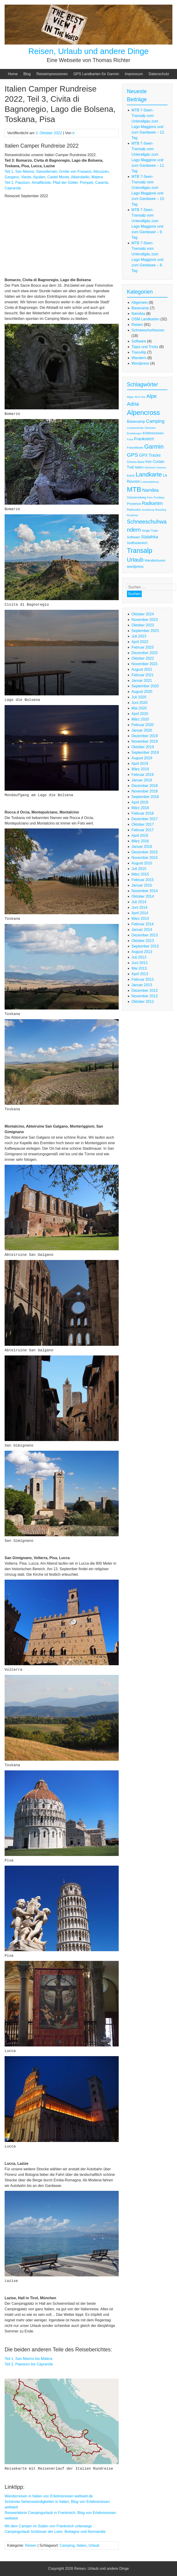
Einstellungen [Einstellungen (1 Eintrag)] (134, 433)
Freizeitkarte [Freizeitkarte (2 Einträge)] (135, 447)
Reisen (30, 2545)
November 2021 (145, 664)
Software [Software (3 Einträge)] (133, 537)
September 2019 (145, 752)
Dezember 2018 (145, 786)
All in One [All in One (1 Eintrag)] (140, 397)
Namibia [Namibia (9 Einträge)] (150, 490)
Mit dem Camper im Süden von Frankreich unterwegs (48, 2526)
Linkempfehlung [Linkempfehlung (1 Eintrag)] (150, 481)
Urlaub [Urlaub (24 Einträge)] (135, 560)
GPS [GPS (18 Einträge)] (132, 455)
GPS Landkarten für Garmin (96, 74)
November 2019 (145, 741)
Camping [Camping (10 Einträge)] (155, 421)
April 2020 (140, 714)
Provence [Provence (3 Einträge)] (134, 504)
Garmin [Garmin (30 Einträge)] (154, 446)
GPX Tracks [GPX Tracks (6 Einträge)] (150, 455)
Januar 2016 (142, 847)
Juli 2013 (139, 957)
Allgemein (140, 302)
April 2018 (140, 802)
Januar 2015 (142, 885)
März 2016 (140, 841)
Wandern (139, 358)
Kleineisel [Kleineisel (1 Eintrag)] (150, 467)
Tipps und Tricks (145, 347)
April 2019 (140, 763)
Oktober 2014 (143, 896)
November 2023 (145, 620)
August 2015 (142, 863)
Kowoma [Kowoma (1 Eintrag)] (161, 467)
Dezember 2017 (145, 819)
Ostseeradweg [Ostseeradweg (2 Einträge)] (136, 497)
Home (13, 74)
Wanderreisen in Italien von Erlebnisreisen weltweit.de (49, 2496)
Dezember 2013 (145, 935)
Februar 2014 (143, 924)
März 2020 (140, 719)
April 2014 (140, 913)
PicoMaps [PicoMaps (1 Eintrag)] (159, 497)
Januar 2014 (142, 930)
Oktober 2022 (143, 658)
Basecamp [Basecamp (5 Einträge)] (136, 421)
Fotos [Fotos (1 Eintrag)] (130, 439)
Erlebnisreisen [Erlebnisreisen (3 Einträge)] (153, 433)
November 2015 (145, 858)
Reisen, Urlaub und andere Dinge (88, 51)
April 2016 (140, 835)
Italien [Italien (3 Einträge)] (139, 467)
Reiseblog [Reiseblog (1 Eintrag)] (160, 509)
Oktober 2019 (143, 747)
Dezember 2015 (145, 852)
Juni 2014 (140, 907)
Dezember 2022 (145, 653)
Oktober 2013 (143, 941)
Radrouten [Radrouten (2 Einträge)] (134, 509)
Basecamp (140, 308)
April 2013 (140, 974)
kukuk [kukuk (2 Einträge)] (131, 475)
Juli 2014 (139, 902)
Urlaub (93, 2545)
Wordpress (140, 363)
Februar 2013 (143, 979)
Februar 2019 (143, 775)
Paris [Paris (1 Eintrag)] (150, 497)
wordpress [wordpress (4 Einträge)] (135, 567)
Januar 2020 (142, 730)
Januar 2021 (142, 680)
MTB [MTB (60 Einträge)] (134, 489)
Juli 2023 (139, 636)
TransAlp (139, 352)
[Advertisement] (62, 233)
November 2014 (145, 891)
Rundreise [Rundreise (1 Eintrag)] (132, 515)
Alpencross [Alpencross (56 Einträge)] (143, 412)
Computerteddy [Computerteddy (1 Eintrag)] (135, 427)
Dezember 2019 (145, 736)
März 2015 (140, 874)
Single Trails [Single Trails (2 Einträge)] (150, 530)
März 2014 (140, 918)
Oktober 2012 (143, 1002)
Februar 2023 (143, 647)
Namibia (138, 314)
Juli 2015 (139, 869)
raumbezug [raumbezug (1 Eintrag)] (148, 509)
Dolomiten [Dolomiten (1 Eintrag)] (150, 427)
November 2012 (145, 996)
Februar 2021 (143, 675)
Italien (81, 2545)
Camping (67, 2545)
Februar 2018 (143, 813)
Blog (27, 74)
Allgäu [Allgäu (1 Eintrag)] (130, 397)
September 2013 (145, 946)
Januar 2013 (142, 985)
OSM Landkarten (145, 319)
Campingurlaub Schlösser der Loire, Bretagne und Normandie (55, 2532)
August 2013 (142, 952)
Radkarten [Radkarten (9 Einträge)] (152, 503)
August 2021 (142, 669)
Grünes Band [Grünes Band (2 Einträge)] (136, 462)
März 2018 (140, 808)
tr (73, 133)
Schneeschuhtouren (148, 330)
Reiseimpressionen (52, 74)
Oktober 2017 (143, 824)
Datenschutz (159, 74)
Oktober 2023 (143, 625)
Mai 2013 (139, 968)
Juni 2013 (140, 963)
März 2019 (140, 769)
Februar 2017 (143, 830)
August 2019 (142, 758)
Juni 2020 (140, 703)
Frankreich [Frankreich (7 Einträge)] (144, 439)
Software (139, 341)
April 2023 (140, 642)
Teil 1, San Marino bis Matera (28, 2359)
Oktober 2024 (143, 614)
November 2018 (145, 791)
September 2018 (145, 797)
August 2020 (142, 692)
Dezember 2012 (145, 990)
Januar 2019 (142, 780)
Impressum (134, 74)
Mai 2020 (139, 708)
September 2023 (145, 631)
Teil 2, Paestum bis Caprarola (29, 2364)
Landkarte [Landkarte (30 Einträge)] (149, 474)
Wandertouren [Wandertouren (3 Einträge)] (155, 560)
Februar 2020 (143, 725)
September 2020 (145, 686)
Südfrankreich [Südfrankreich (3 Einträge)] (137, 543)
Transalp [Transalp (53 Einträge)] (139, 550)
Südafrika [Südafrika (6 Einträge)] (149, 537)
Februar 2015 (143, 880)
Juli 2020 (139, 697)
